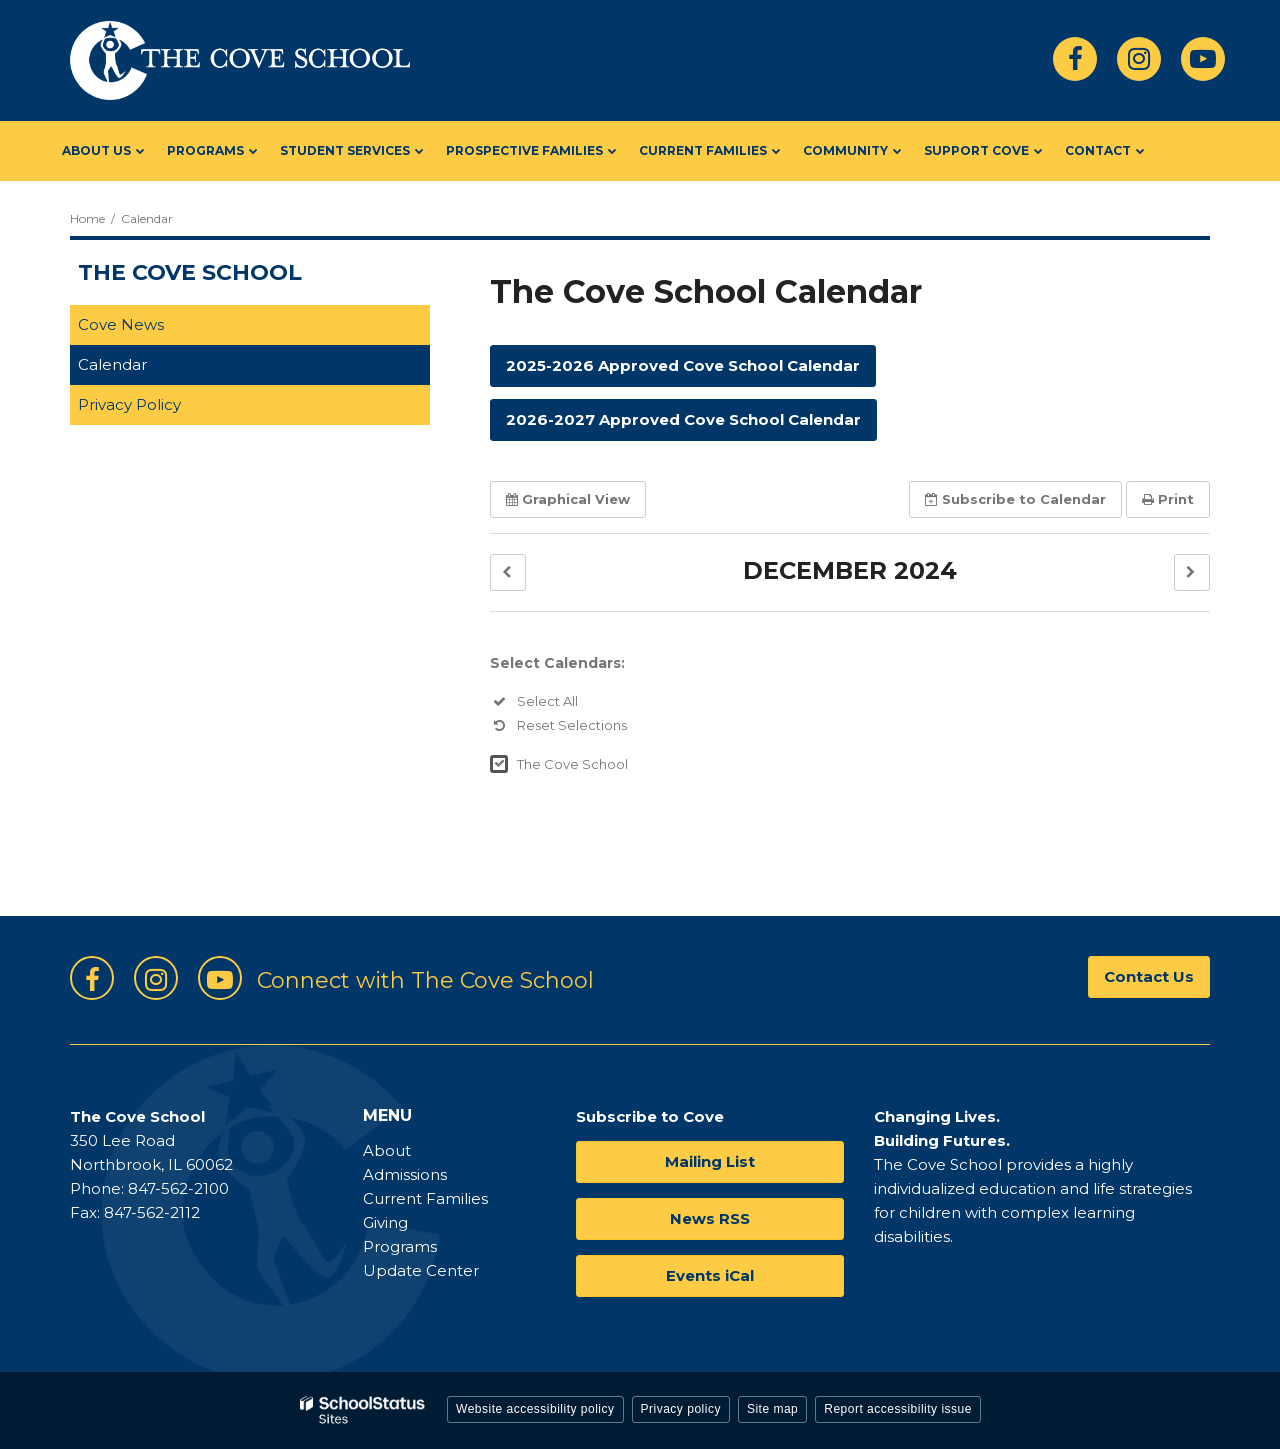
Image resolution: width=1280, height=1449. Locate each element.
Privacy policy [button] (681, 1409)
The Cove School (572, 764)
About (387, 1150)
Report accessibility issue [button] (898, 1409)
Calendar (112, 364)
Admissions (405, 1174)
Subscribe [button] (1015, 499)
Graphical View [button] (568, 499)
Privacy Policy (129, 404)
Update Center (421, 1270)
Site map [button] (772, 1409)
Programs (400, 1246)
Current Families (425, 1198)
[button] (508, 572)
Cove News (121, 324)
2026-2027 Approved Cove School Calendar (683, 419)
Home (87, 218)
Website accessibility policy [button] (535, 1409)
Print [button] (1168, 499)
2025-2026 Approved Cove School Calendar (683, 365)
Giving (385, 1222)
